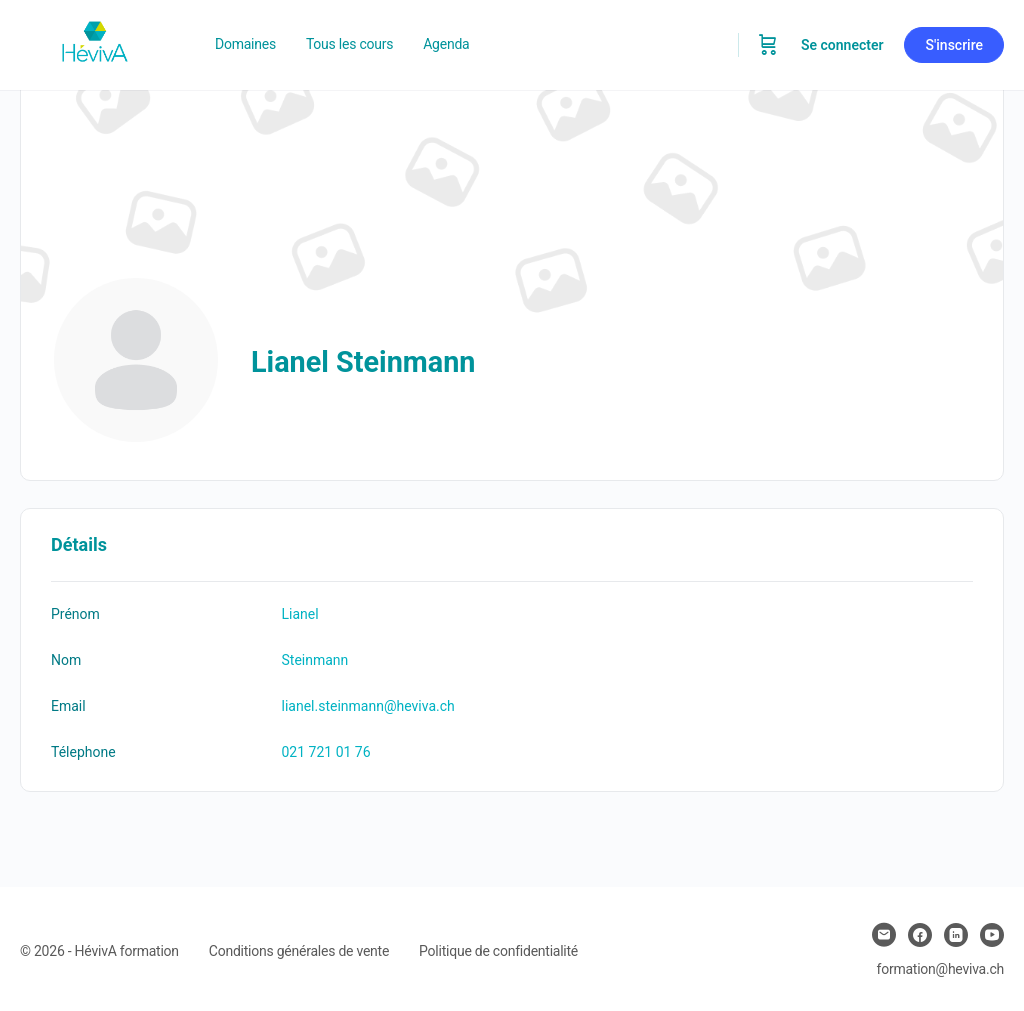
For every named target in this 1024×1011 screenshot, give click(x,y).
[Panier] (768, 45)
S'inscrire (954, 45)
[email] (884, 935)
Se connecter (842, 45)
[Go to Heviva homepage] (95, 43)
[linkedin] (956, 935)
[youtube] (992, 935)
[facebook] (920, 935)
